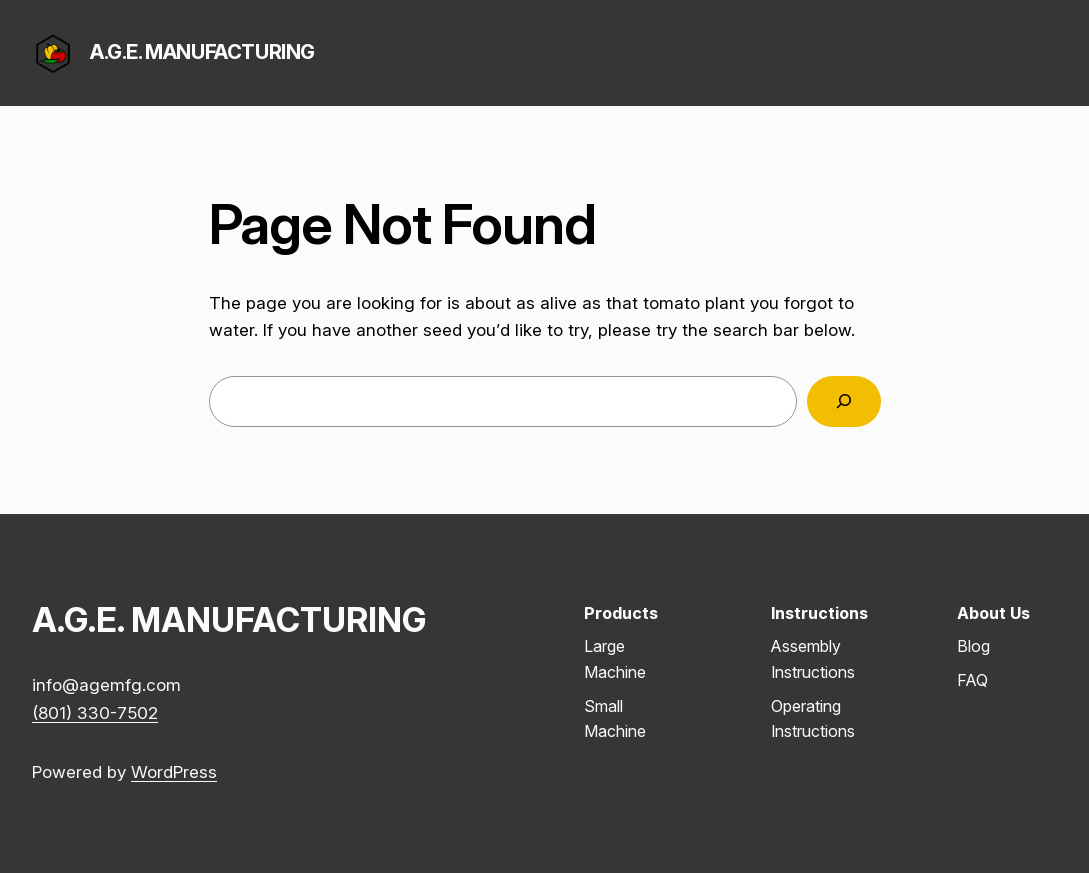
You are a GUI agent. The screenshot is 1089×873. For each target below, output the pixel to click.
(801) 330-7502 (95, 712)
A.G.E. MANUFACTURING (202, 52)
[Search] (844, 401)
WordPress (174, 771)
